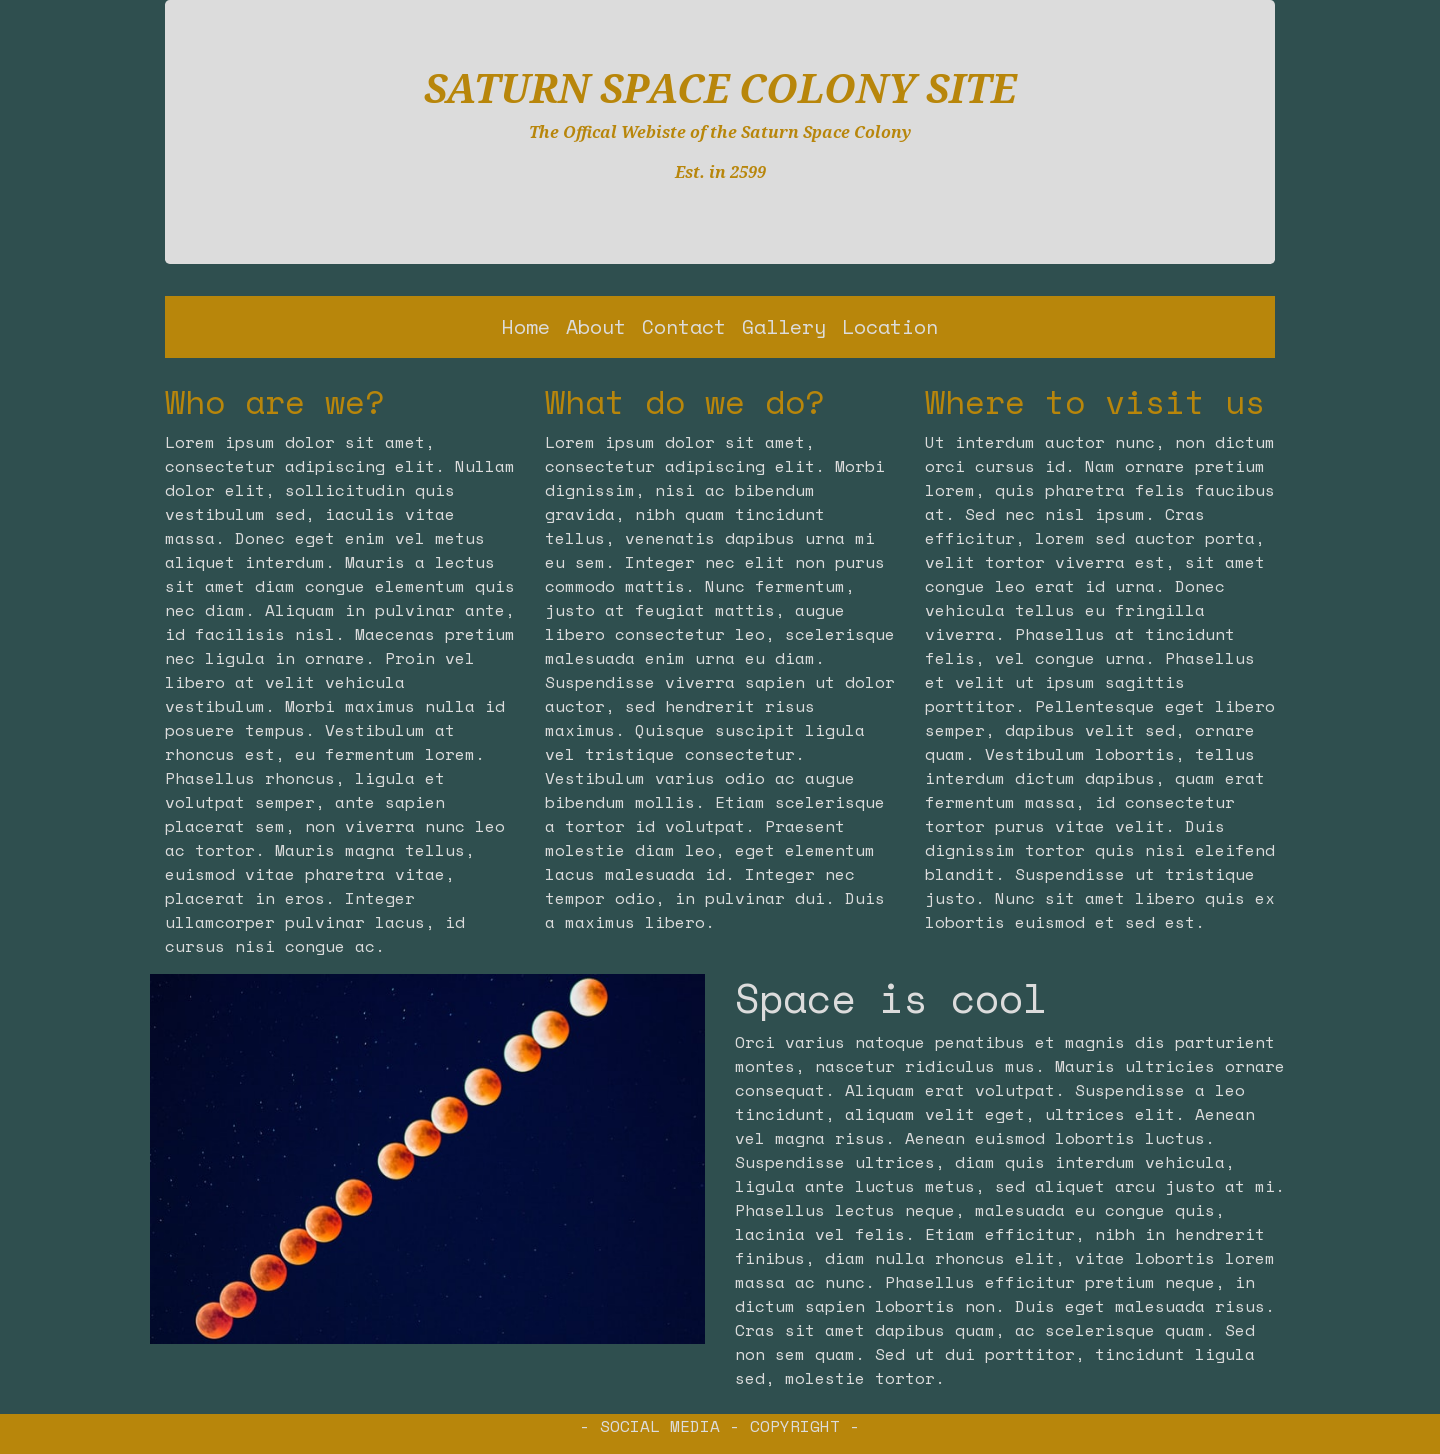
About (596, 326)
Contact (684, 326)
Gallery (784, 326)
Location (890, 326)
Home (526, 326)
